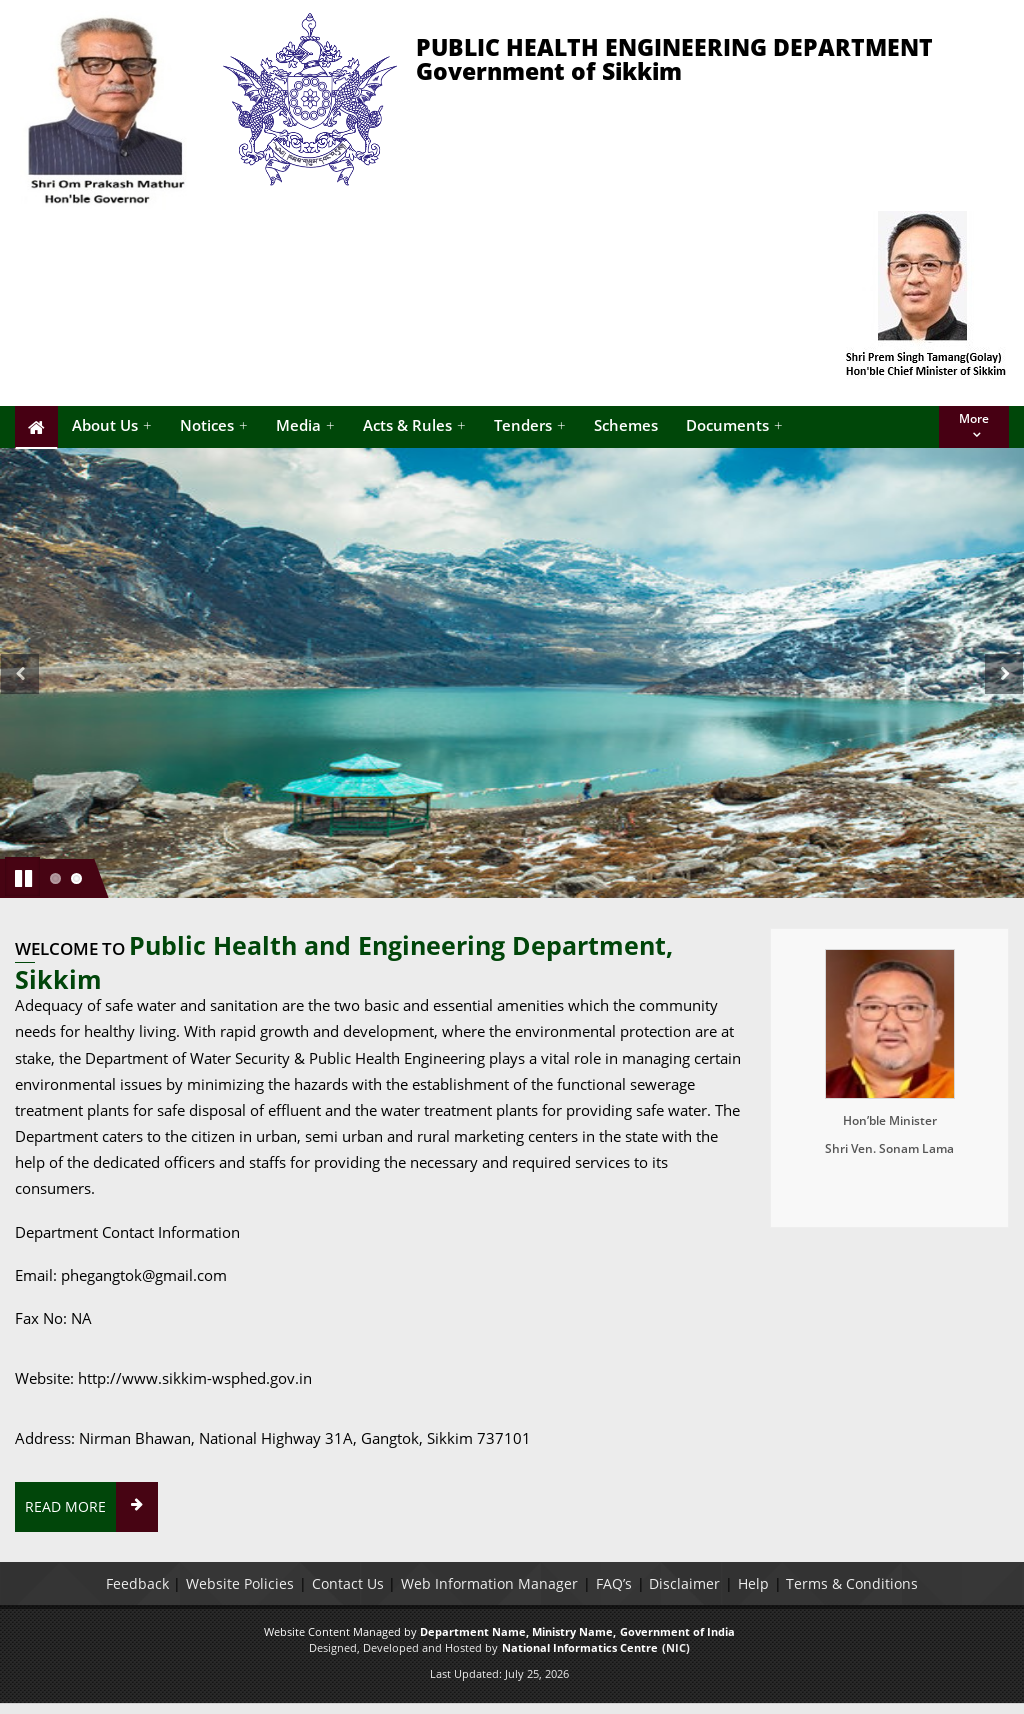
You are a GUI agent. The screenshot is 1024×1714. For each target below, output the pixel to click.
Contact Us (347, 1583)
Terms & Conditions (854, 1583)
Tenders (530, 425)
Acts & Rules (414, 425)
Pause (24, 876)
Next (1007, 696)
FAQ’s (614, 1583)
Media (305, 425)
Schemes (626, 425)
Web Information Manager (489, 1583)
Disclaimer (685, 1583)
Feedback (135, 1583)
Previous (20, 696)
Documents (734, 425)
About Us (112, 425)
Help (754, 1583)
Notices (214, 425)
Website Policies (239, 1583)
